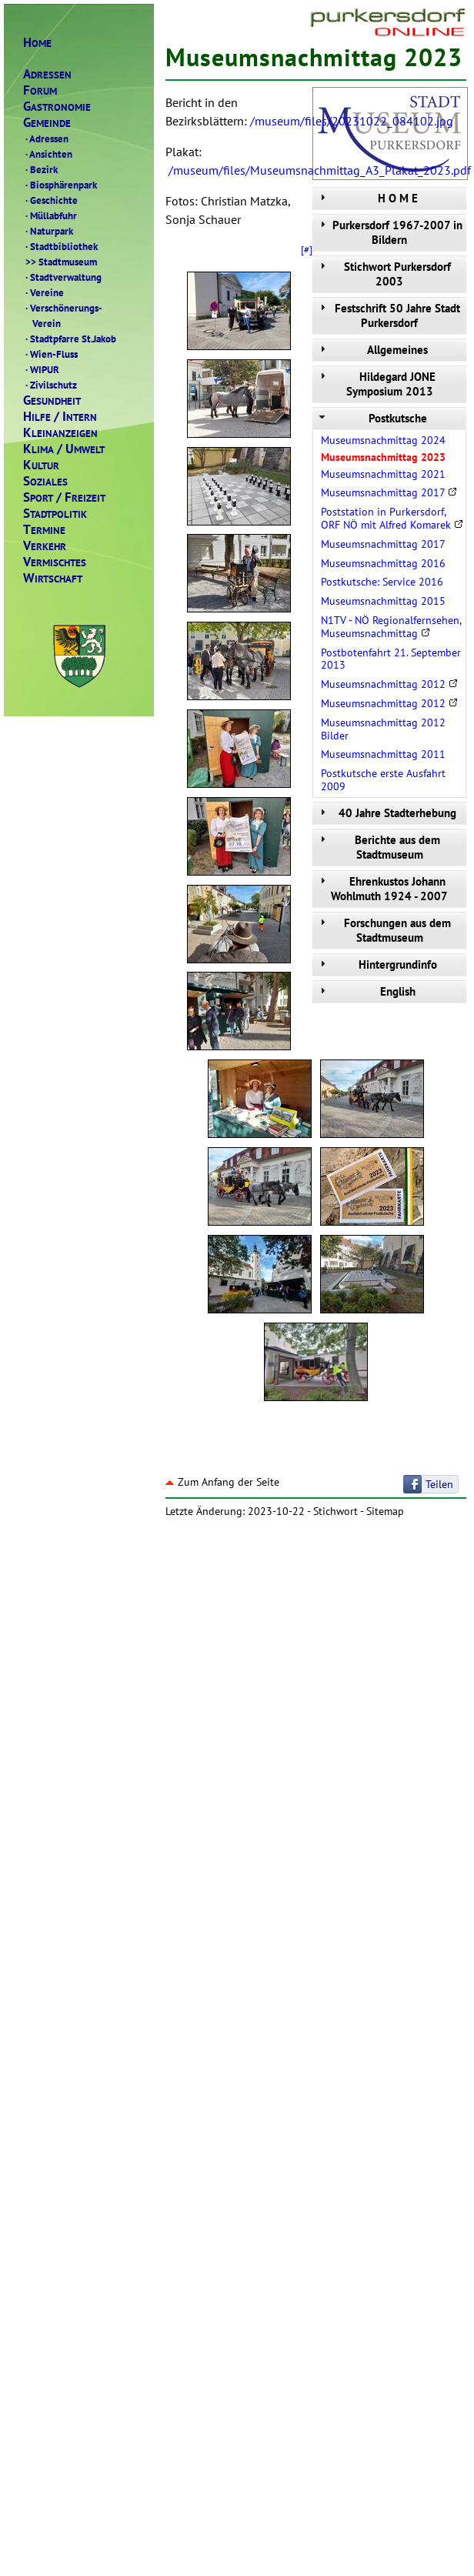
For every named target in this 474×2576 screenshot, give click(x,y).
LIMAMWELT (64, 449)
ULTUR (41, 465)
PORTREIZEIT (64, 497)
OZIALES (45, 481)
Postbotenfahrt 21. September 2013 (391, 659)
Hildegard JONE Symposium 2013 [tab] (376, 384)
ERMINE (44, 530)
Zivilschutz (50, 385)
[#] (306, 249)
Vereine (43, 292)
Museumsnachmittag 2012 (389, 684)
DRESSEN (47, 74)
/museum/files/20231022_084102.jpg (351, 120)
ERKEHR (44, 546)
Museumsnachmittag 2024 (383, 440)
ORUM (40, 90)
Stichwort (335, 1511)
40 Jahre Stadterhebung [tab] (386, 813)
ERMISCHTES (54, 562)
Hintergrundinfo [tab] (376, 964)
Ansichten (47, 154)
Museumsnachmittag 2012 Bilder (383, 729)
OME (37, 43)
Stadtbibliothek (60, 246)
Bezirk (40, 169)
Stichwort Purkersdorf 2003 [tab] (383, 274)
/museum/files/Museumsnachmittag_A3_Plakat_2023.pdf (320, 170)
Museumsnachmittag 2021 (383, 474)
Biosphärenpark (60, 185)
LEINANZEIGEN (60, 433)
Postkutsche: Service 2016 (382, 582)
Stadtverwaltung (62, 277)
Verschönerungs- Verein (62, 315)
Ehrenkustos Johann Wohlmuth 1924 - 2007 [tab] (382, 888)
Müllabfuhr (50, 215)
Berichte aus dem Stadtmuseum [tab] (378, 847)
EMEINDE (47, 123)
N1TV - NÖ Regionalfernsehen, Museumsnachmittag (391, 626)
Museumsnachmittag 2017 (389, 492)
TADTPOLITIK (55, 514)
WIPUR (41, 369)
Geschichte (50, 200)
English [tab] (366, 991)
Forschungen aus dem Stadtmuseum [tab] (383, 930)
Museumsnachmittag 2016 (383, 563)
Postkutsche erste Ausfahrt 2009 (383, 779)
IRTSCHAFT (52, 578)
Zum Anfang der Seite (222, 1482)
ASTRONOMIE (57, 106)
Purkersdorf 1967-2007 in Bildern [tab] (389, 232)
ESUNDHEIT (52, 400)
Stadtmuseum (60, 262)
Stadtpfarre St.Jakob (69, 338)
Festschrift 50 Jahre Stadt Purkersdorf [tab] (388, 315)
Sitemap (385, 1511)
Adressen (45, 138)
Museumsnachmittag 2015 (383, 601)
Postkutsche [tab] (371, 418)
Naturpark (48, 231)
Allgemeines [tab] (372, 349)
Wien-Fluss (50, 354)
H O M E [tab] (367, 198)
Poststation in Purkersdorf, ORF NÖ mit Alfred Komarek (392, 518)
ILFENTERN (60, 417)
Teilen (439, 1484)
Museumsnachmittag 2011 (383, 754)
